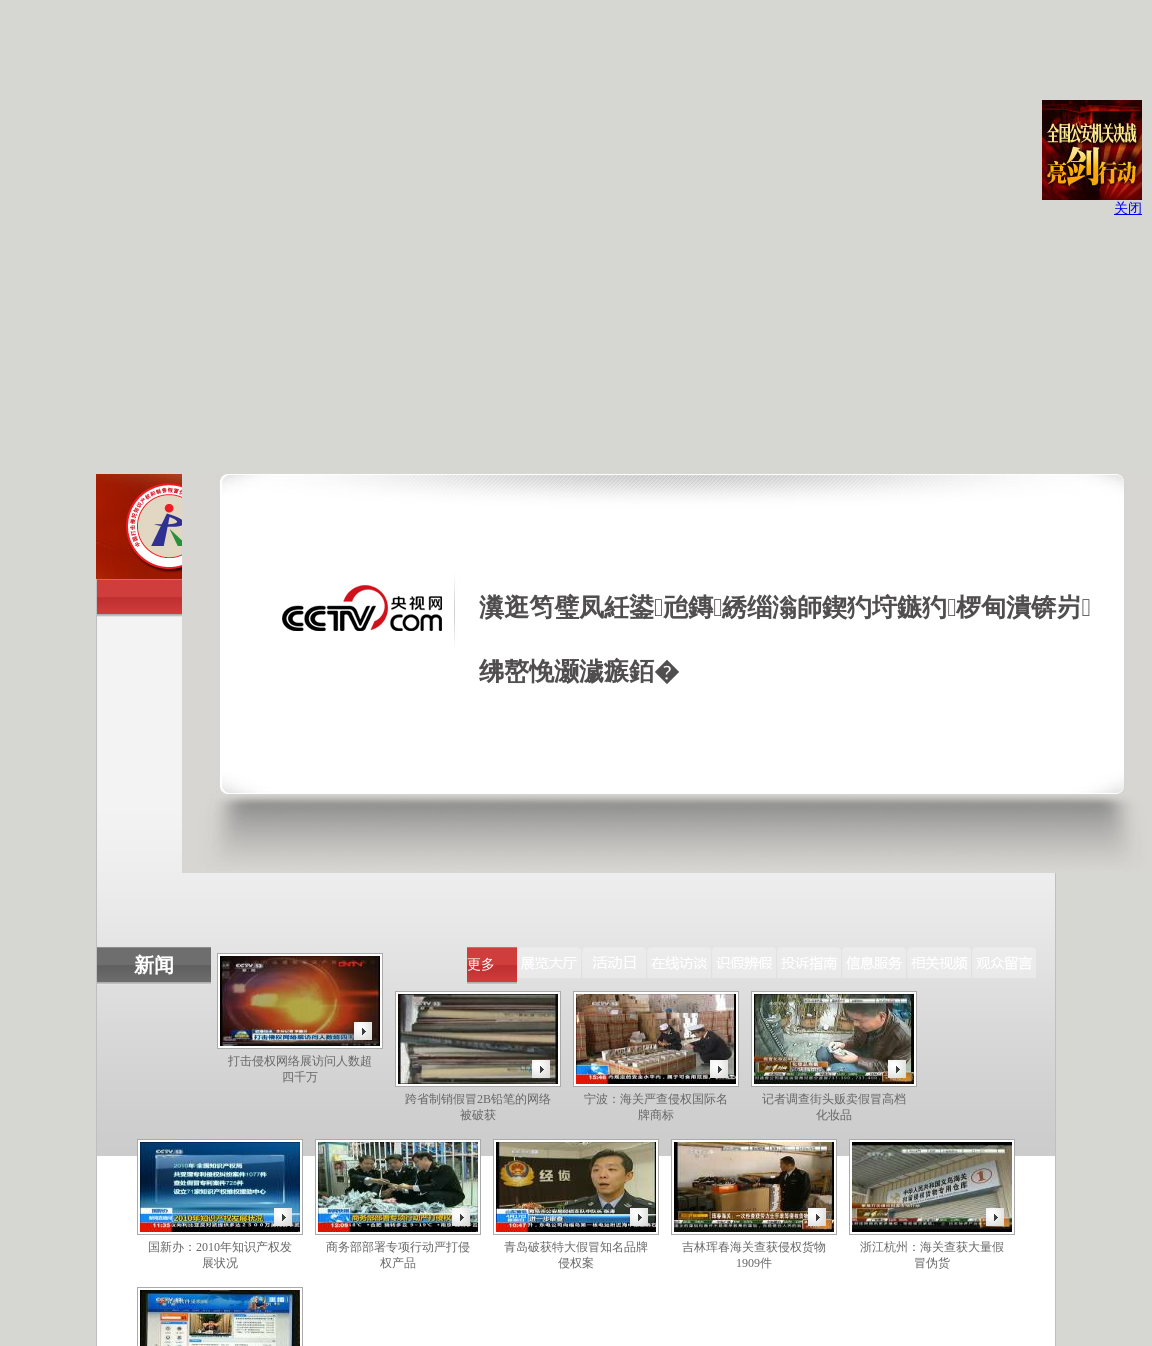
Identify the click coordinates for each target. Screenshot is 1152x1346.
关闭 (1128, 208)
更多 (481, 964)
